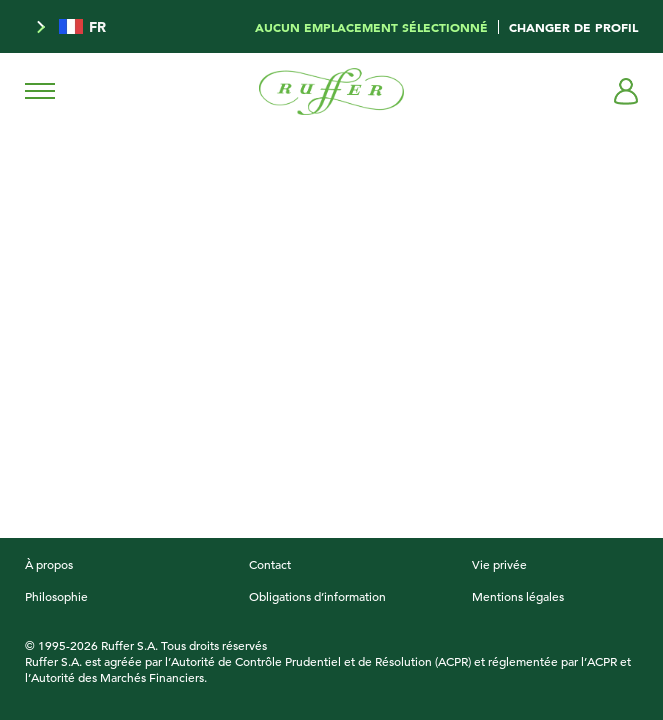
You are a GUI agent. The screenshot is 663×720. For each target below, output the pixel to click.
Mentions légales (518, 596)
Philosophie (56, 596)
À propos (49, 564)
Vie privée (499, 564)
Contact (270, 564)
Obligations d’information (317, 596)
